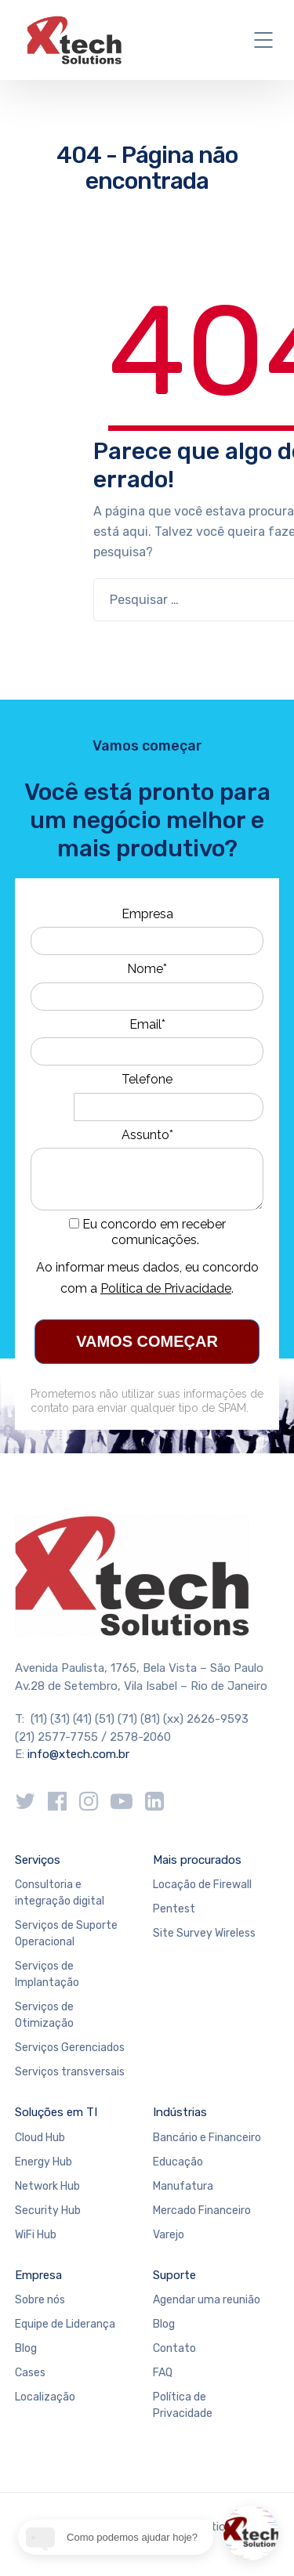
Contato (174, 2348)
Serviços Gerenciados (70, 2047)
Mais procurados (197, 1860)
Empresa (147, 913)
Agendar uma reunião (206, 2299)
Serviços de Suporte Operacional (66, 1933)
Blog (26, 2348)
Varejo (168, 2234)
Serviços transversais (70, 2072)
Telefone (147, 1079)
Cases (30, 2372)
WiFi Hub (35, 2234)
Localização (45, 2397)
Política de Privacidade (165, 1288)
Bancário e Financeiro (207, 2137)
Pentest (174, 1909)
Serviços (37, 1860)
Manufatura (183, 2186)
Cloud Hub (40, 2137)
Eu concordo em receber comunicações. (147, 1232)
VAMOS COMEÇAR (147, 1341)
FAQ (162, 2372)
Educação (178, 2162)
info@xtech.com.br (78, 1754)
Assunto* (147, 1134)
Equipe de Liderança (65, 2324)
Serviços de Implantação (47, 1974)
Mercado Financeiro (202, 2210)
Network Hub (47, 2186)
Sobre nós (40, 2299)
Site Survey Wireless (204, 1933)
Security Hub (48, 2210)
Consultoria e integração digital (59, 1893)
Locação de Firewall (202, 1884)
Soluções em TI (56, 2112)
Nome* (147, 968)
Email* (147, 1024)
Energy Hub (43, 2162)
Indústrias (180, 2112)
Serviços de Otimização (44, 2015)
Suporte (174, 2275)
